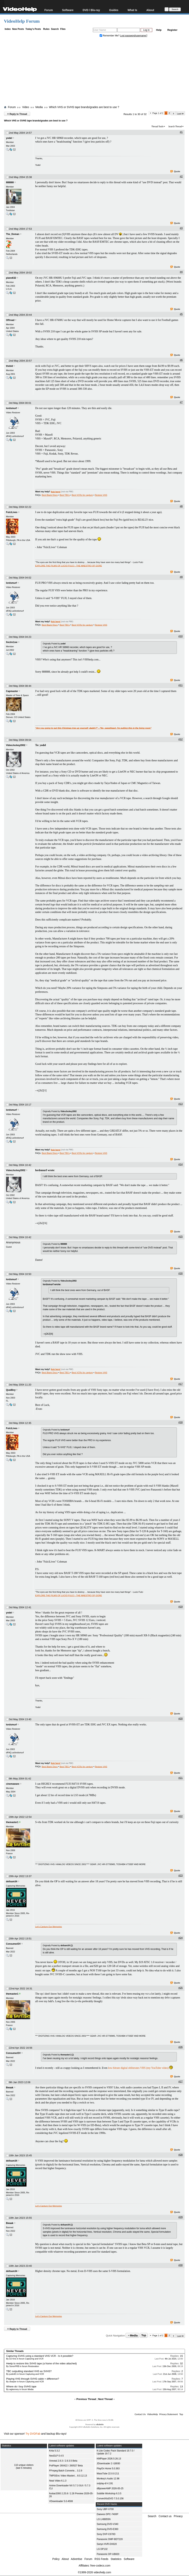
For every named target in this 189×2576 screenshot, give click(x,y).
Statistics (116, 2559)
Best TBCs (65, 495)
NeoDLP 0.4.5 (56, 2455)
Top (143, 2335)
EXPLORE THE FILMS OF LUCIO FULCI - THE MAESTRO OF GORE (68, 565)
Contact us (165, 2516)
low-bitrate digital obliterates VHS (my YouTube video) (138, 2067)
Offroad (10, 320)
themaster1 (12, 1822)
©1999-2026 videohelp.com (94, 2572)
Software (68, 10)
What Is (132, 10)
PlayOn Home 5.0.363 (108, 2468)
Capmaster (12, 691)
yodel (9, 138)
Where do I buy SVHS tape (21, 2386)
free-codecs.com (100, 2565)
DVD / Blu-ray (91, 10)
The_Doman (12, 234)
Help (159, 29)
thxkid (9, 366)
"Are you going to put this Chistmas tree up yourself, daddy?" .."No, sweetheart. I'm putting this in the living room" (93, 728)
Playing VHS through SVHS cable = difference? (32, 2378)
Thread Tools (157, 126)
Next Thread (105, 2399)
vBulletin (99, 2424)
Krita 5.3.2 (54, 2450)
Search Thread (175, 126)
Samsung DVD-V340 (107, 2524)
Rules (46, 29)
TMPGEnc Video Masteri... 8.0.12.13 (68, 2475)
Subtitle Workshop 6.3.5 (109, 2493)
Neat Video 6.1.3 (57, 2480)
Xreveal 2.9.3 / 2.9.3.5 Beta (63, 2460)
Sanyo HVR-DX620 (107, 2544)
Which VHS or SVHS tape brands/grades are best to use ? (84, 107)
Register (172, 29)
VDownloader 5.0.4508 (61, 2501)
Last (180, 113)
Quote (175, 171)
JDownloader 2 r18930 (108, 2463)
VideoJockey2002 (15, 745)
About (150, 10)
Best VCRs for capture (82, 495)
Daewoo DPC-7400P (107, 2514)
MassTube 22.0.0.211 (108, 2473)
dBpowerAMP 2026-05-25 (110, 2488)
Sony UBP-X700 (105, 2509)
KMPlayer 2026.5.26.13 (109, 2458)
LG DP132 (102, 2549)
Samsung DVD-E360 (107, 2529)
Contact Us (140, 2414)
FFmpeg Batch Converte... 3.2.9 (65, 2470)
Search (55, 29)
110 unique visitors (23, 2465)
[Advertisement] (96, 72)
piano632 (11, 278)
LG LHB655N (103, 2519)
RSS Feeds (102, 2559)
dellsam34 (11, 1881)
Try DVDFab (33, 2433)
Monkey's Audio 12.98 (108, 2478)
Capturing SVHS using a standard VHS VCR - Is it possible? (39, 2355)
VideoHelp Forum (22, 21)
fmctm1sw (11, 642)
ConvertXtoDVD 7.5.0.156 (110, 2498)
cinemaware (12, 1784)
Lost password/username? (133, 35)
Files (62, 29)
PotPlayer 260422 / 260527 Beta (66, 2465)
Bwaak (9, 2087)
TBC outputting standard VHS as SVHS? (29, 2371)
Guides (113, 10)
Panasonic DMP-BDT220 (110, 2539)
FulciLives (11, 512)
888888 (10, 182)
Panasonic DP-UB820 (108, 2554)
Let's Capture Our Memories (48, 1926)
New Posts (18, 29)
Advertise (76, 2559)
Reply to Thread (17, 113)
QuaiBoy (10, 1390)
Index (8, 29)
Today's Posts (33, 29)
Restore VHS (101, 495)
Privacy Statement (168, 2414)
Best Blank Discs (50, 495)
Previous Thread (86, 2399)
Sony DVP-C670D (106, 2534)
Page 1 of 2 (157, 113)
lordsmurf (11, 408)
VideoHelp (152, 2414)
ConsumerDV (13, 1944)
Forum (48, 10)
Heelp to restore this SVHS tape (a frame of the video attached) (41, 2363)
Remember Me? (110, 35)
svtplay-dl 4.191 (105, 2483)
